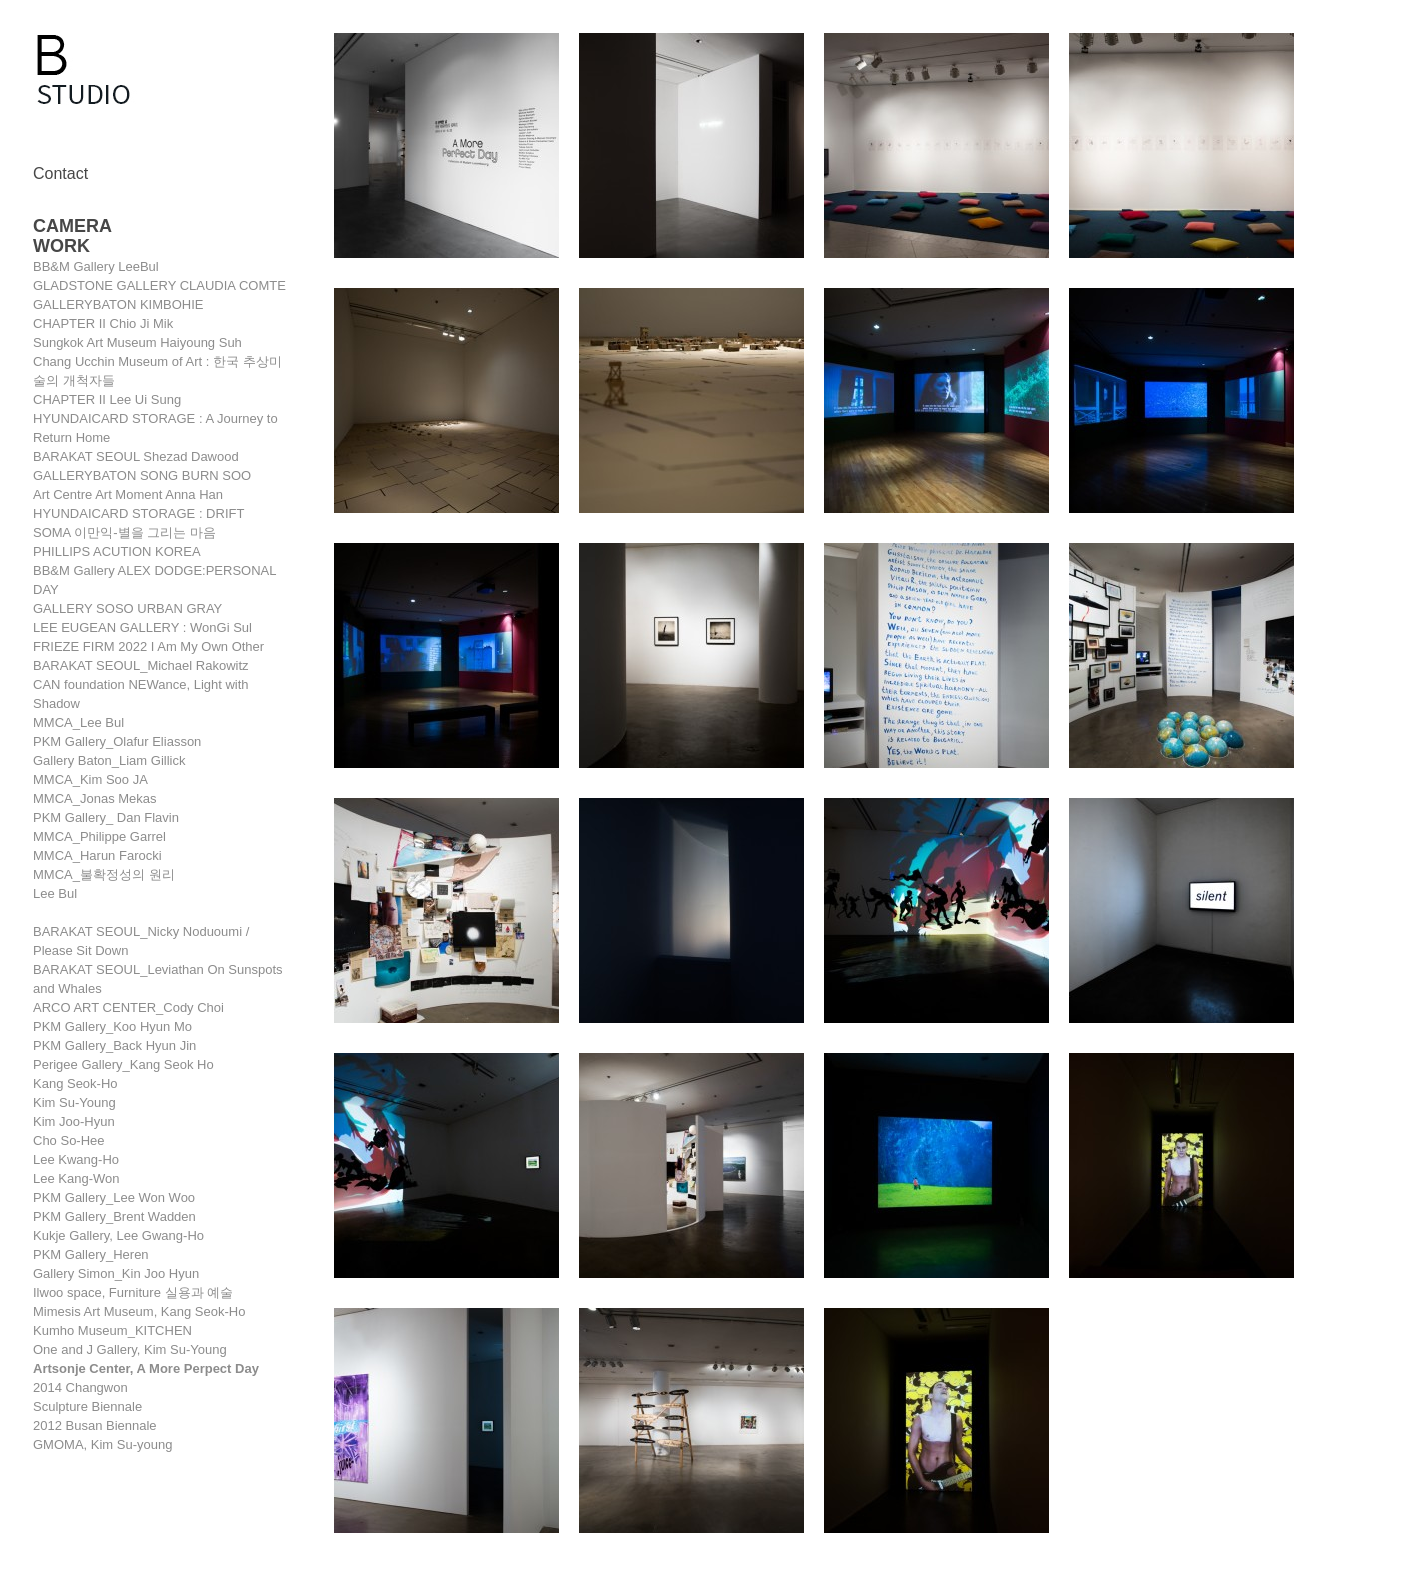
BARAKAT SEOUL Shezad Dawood (136, 456)
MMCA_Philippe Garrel (99, 836)
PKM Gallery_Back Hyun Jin (114, 1045)
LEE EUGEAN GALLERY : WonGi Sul (142, 627)
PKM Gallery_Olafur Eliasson (117, 741)
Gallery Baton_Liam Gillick (109, 760)
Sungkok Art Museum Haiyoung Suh (137, 342)
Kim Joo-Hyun (74, 1121)
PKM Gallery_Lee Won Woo (114, 1197)
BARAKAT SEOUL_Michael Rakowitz (141, 665)
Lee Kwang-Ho (76, 1159)
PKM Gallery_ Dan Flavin (106, 817)
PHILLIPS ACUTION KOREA (117, 551)
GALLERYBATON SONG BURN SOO (142, 475)
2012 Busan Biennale (95, 1425)
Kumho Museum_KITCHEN (112, 1330)
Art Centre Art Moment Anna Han (128, 494)
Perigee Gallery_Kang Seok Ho (123, 1064)
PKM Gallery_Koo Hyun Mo (112, 1026)
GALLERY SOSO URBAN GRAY (127, 608)
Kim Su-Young (74, 1102)
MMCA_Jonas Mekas (95, 798)
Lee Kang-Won (76, 1178)
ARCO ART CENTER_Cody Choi (128, 1007)
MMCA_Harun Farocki (97, 855)
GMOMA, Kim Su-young (102, 1444)
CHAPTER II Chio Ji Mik (103, 323)
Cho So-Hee (69, 1140)
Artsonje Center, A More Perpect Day (146, 1368)
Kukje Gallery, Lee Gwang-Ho (118, 1235)
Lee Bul (55, 893)
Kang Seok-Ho (75, 1083)
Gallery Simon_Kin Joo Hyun (116, 1273)
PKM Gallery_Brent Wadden (114, 1216)
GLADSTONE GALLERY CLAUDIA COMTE (159, 285)
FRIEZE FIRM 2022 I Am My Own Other (148, 646)
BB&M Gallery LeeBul (96, 266)
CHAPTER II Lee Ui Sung (107, 399)
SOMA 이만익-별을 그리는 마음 (124, 532)
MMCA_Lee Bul (78, 722)
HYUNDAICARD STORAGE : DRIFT (138, 513)
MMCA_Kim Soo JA (90, 779)
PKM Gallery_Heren (91, 1254)
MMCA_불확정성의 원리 (104, 874)
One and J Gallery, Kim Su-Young (130, 1349)
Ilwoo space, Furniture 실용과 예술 (133, 1292)
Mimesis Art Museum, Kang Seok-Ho (139, 1311)
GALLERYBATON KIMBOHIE (118, 304)
